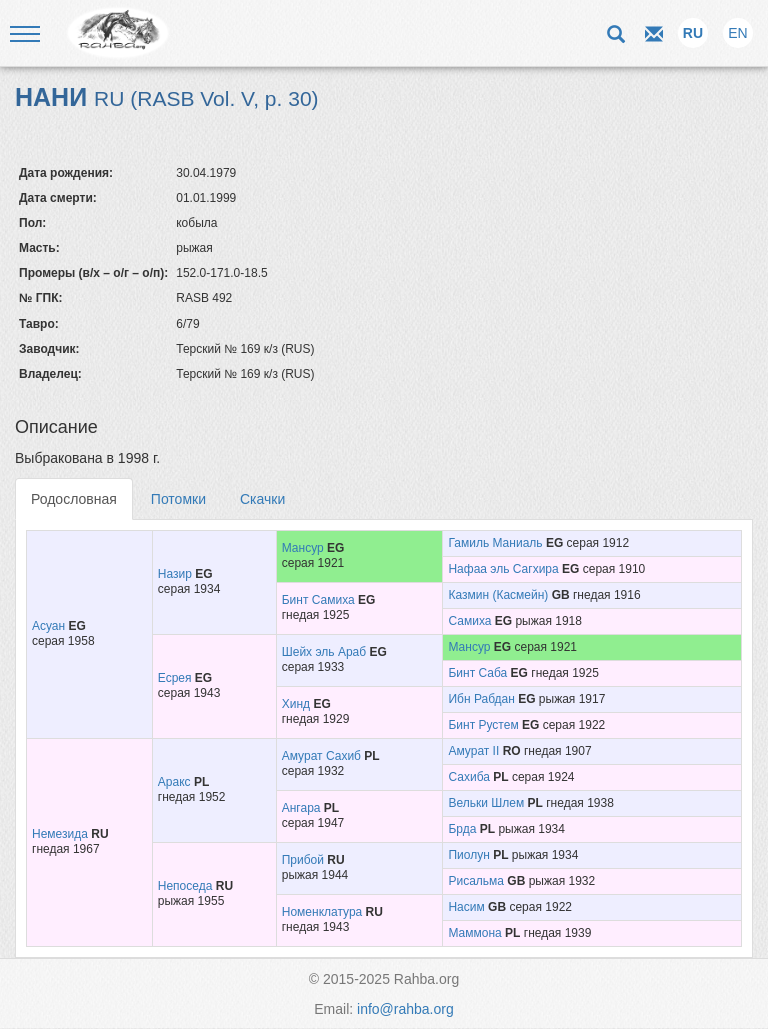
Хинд (296, 704)
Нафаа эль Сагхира (503, 569)
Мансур (303, 548)
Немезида (60, 834)
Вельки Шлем (486, 803)
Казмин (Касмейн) (498, 595)
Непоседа (185, 886)
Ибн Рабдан (481, 699)
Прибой (303, 860)
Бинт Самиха (318, 600)
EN (737, 33)
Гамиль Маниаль (495, 543)
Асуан (48, 626)
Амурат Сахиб (321, 756)
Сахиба (468, 777)
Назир (175, 574)
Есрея (175, 678)
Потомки (178, 499)
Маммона (474, 933)
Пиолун (468, 855)
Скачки (262, 499)
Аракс (174, 782)
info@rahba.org (405, 1009)
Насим (466, 907)
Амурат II (473, 751)
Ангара (301, 808)
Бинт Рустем (483, 725)
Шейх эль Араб (324, 652)
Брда (462, 829)
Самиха (469, 621)
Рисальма (476, 881)
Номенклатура (322, 912)
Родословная (74, 499)
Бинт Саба (477, 673)
